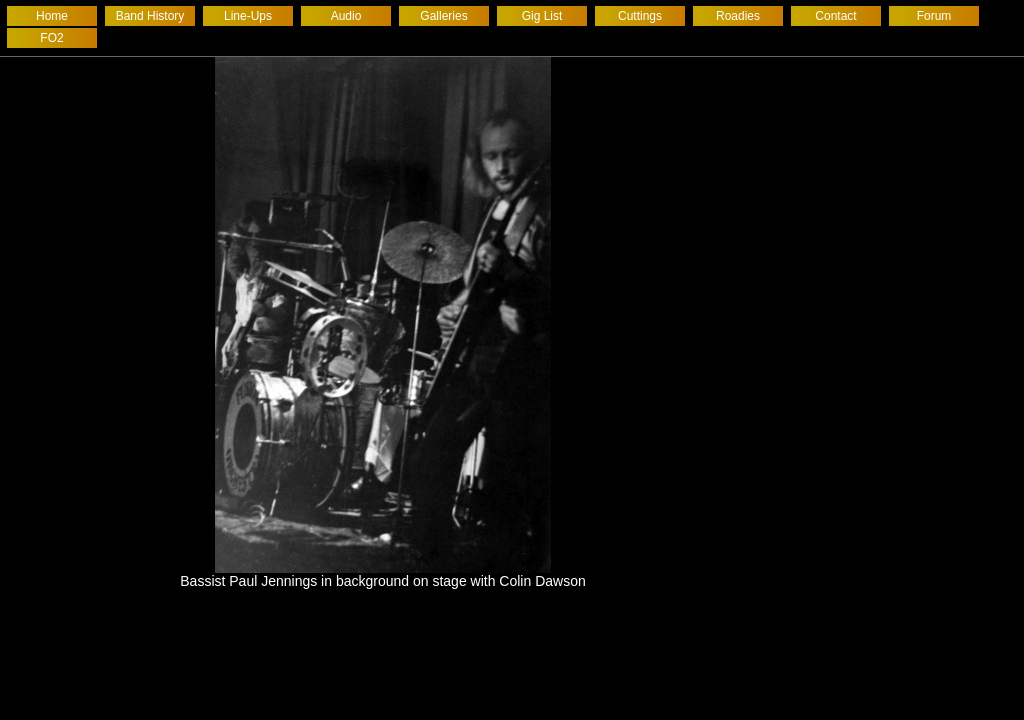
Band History (150, 16)
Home (52, 16)
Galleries (443, 16)
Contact (835, 16)
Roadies (738, 16)
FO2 (51, 38)
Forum (934, 16)
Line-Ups (248, 16)
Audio (346, 16)
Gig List (542, 16)
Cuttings (640, 16)
